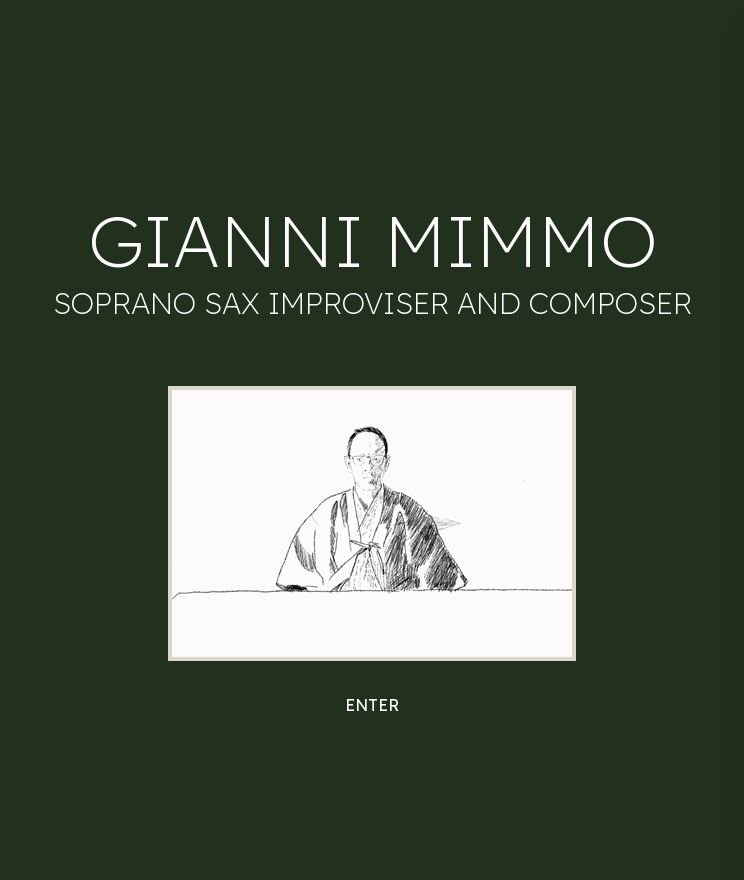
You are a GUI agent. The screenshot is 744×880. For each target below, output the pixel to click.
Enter (372, 705)
